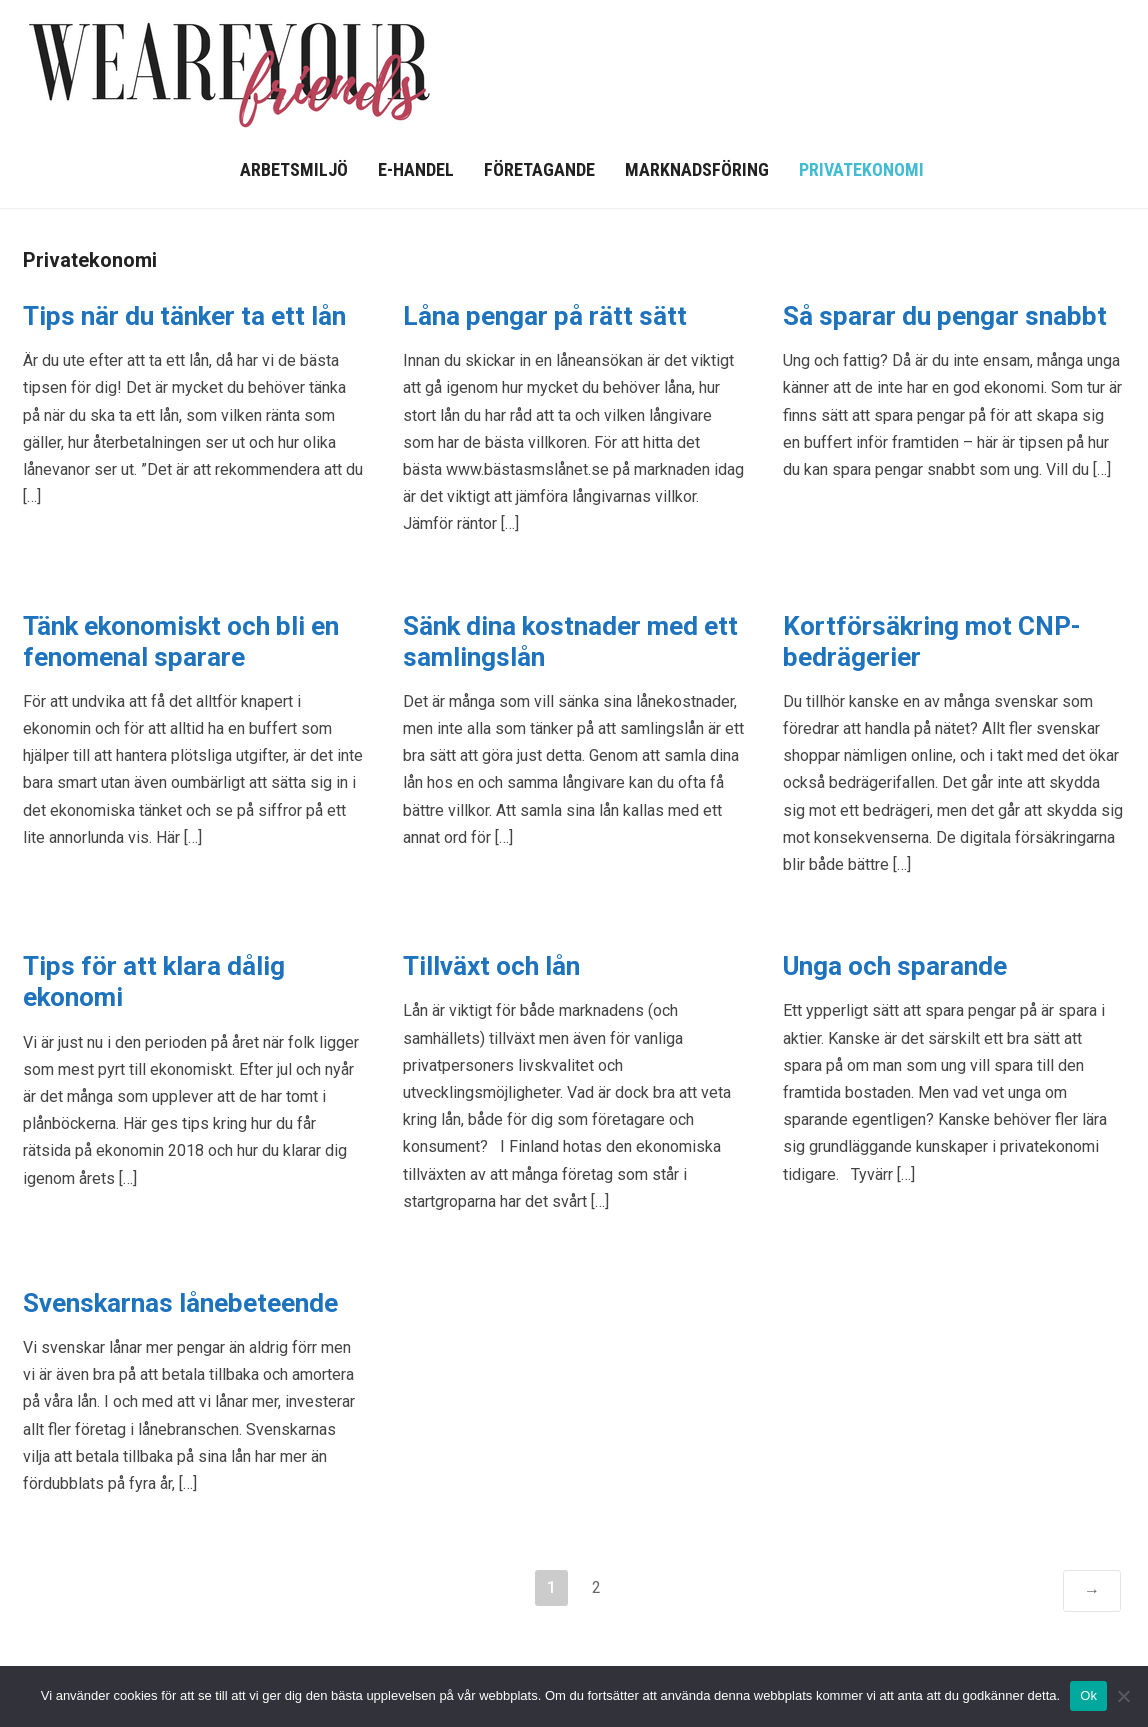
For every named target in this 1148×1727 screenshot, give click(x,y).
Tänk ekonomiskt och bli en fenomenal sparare (181, 641)
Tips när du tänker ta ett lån (184, 316)
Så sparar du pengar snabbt (945, 316)
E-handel (416, 169)
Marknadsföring (697, 169)
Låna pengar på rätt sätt (545, 316)
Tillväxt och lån (491, 966)
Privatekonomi (861, 169)
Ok (1088, 1695)
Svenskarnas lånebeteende (180, 1303)
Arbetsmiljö (294, 169)
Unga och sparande (895, 966)
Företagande (539, 169)
